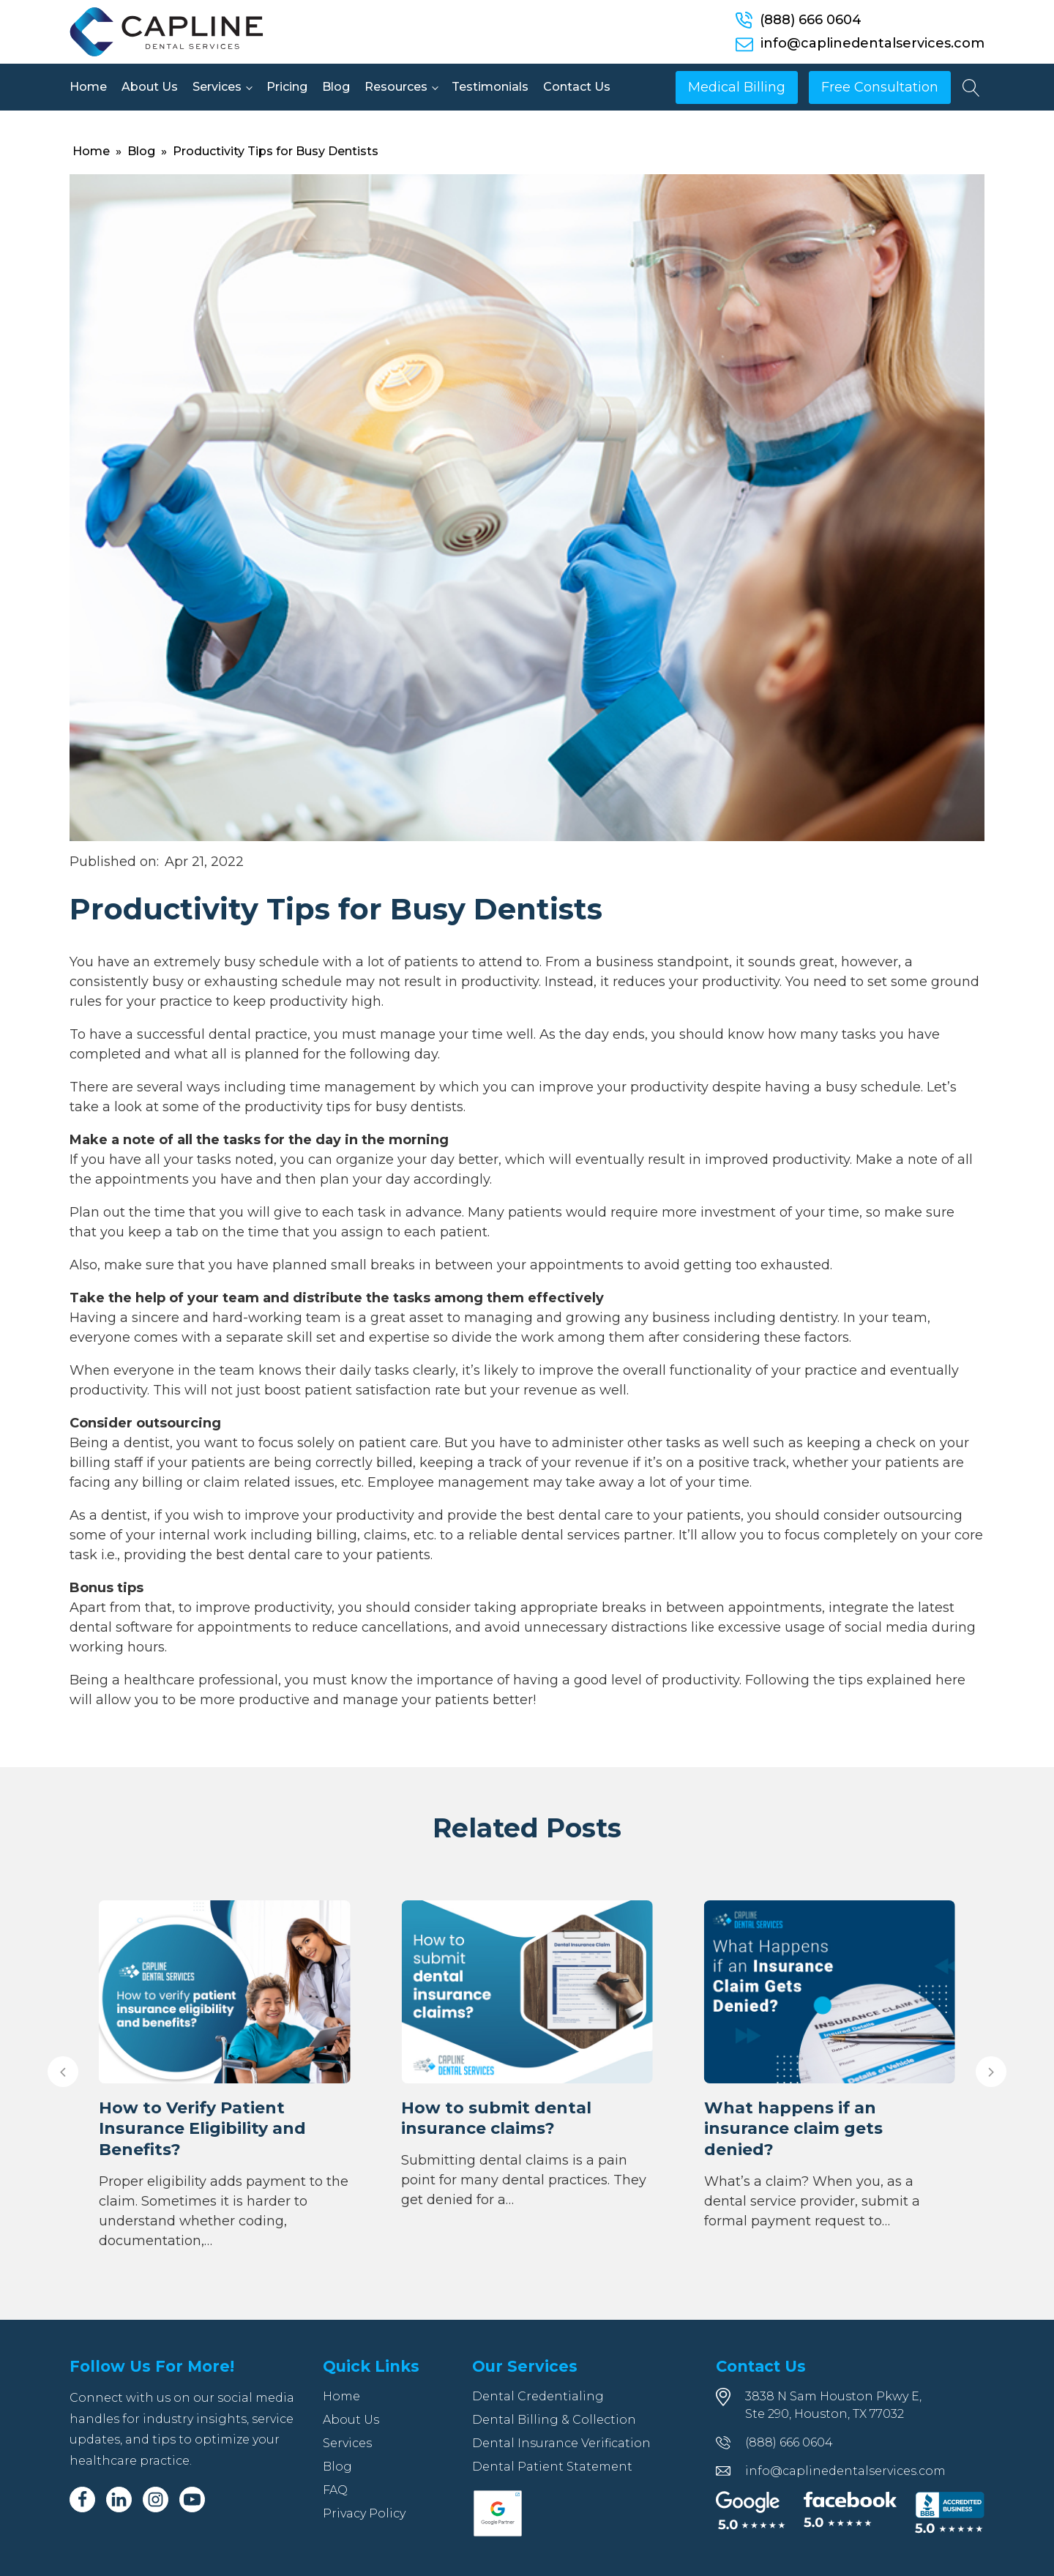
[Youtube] (192, 2499)
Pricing (286, 87)
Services (217, 87)
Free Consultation (879, 87)
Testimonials (490, 87)
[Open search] (971, 87)
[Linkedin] (119, 2499)
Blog (336, 87)
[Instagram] (155, 2499)
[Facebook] (82, 2499)
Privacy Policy (364, 2513)
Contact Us (576, 87)
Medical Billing (736, 87)
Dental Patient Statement (552, 2467)
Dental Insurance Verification (561, 2443)
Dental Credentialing (538, 2396)
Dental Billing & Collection (554, 2420)
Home (88, 87)
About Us (150, 87)
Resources (396, 87)
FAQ (335, 2490)
